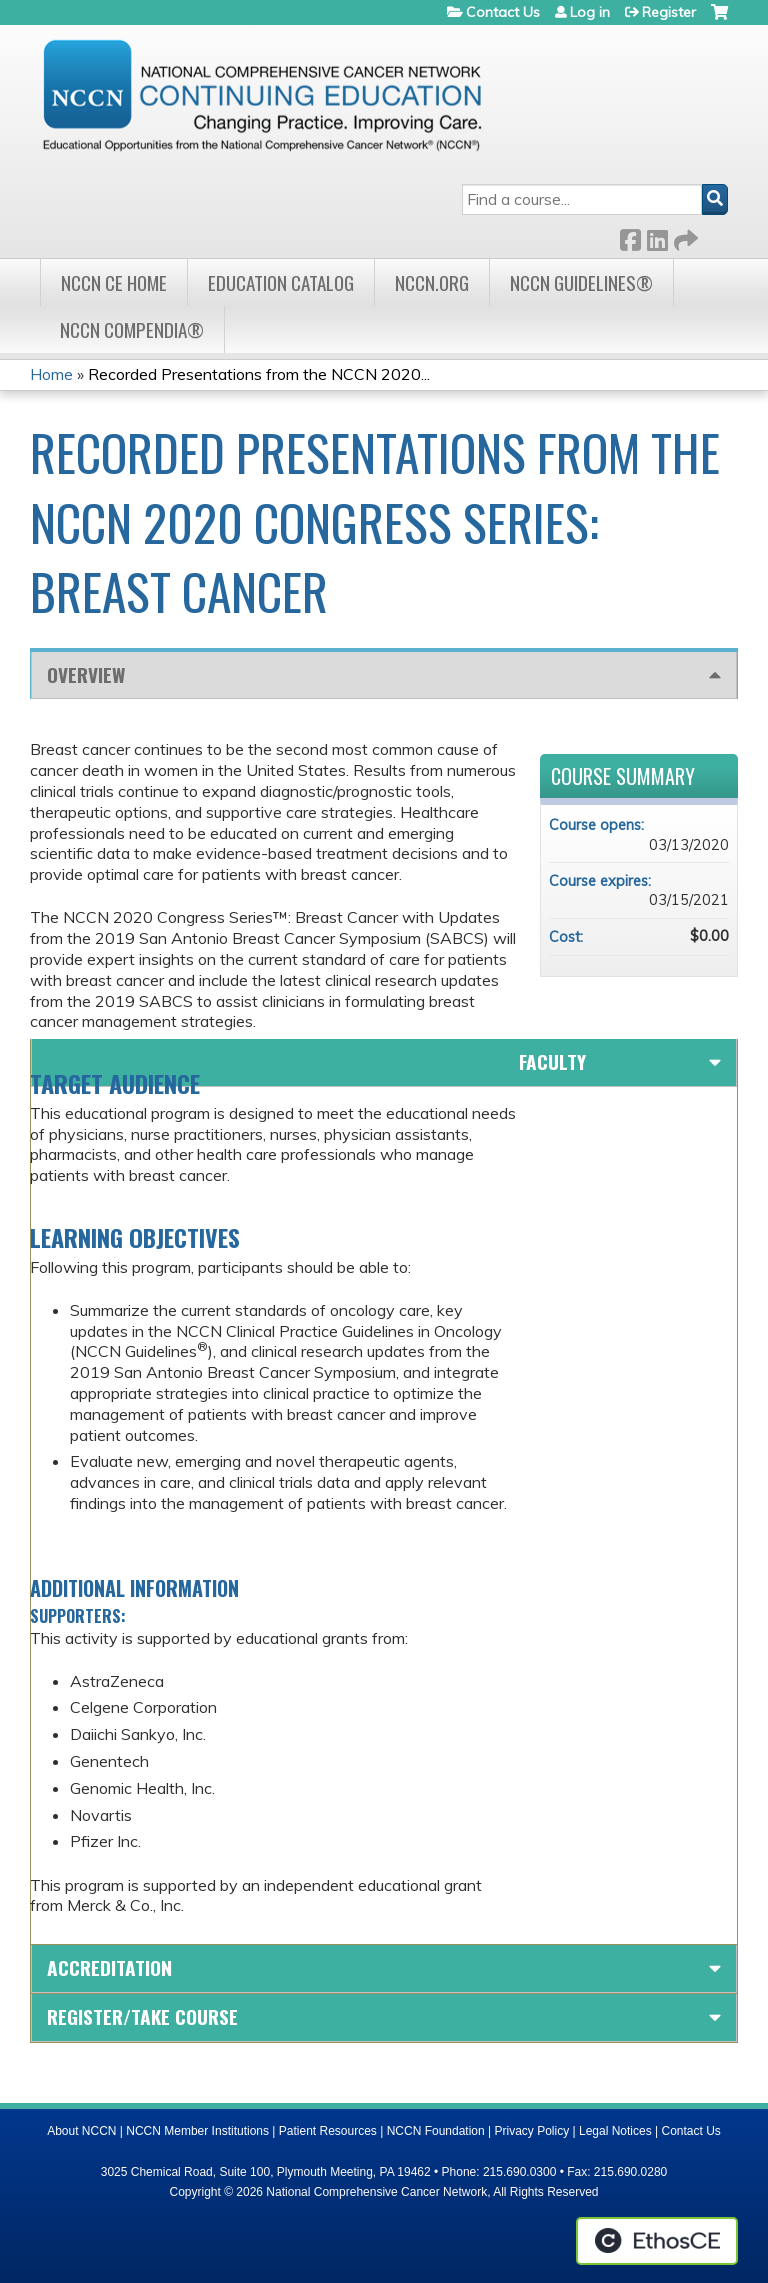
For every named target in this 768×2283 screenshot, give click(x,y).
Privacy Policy (532, 2131)
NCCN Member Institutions (197, 2131)
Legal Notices (615, 2131)
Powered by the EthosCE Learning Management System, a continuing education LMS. (657, 2241)
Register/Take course (142, 2016)
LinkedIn (657, 236)
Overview (86, 674)
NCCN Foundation (436, 2131)
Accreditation (109, 1967)
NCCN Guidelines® (581, 282)
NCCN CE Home (114, 282)
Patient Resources (328, 2131)
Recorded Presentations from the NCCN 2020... (259, 374)
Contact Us (503, 12)
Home (51, 374)
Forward (684, 236)
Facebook (630, 236)
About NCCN (81, 2131)
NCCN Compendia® (132, 329)
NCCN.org (432, 282)
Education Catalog (281, 282)
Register (669, 12)
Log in (590, 12)
